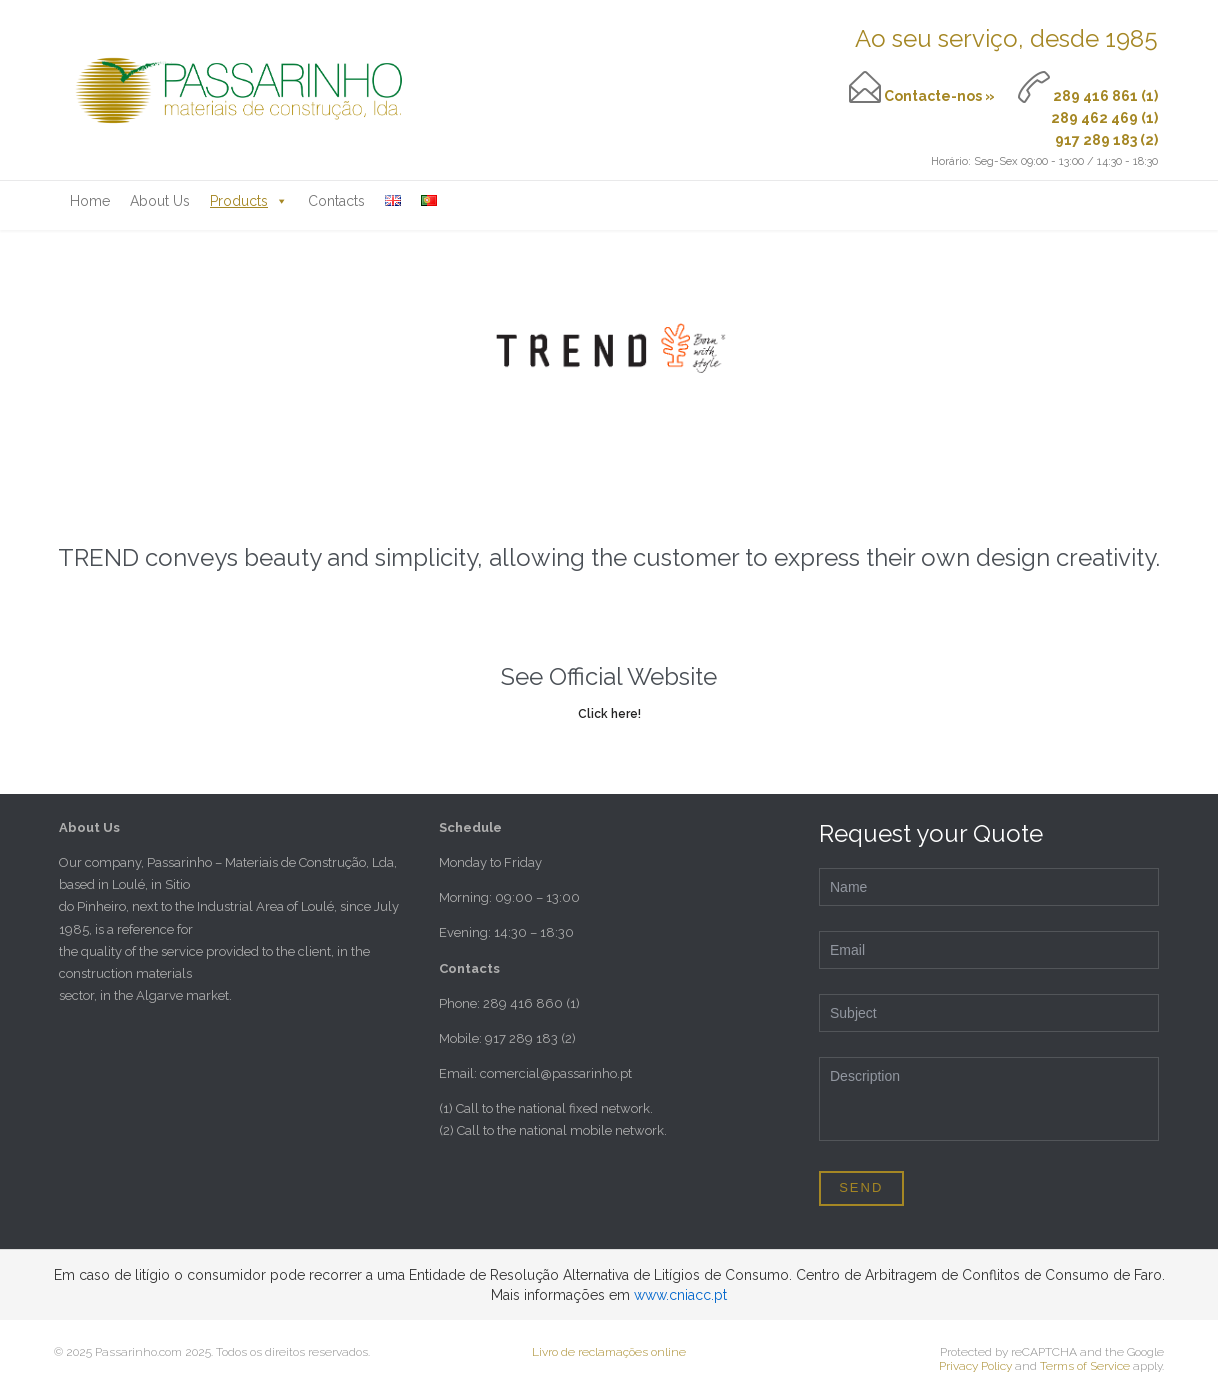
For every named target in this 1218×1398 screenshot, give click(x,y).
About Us (160, 201)
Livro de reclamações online (609, 1352)
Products (249, 201)
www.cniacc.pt (680, 1295)
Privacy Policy (975, 1366)
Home (90, 201)
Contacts (336, 201)
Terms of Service (1085, 1366)
